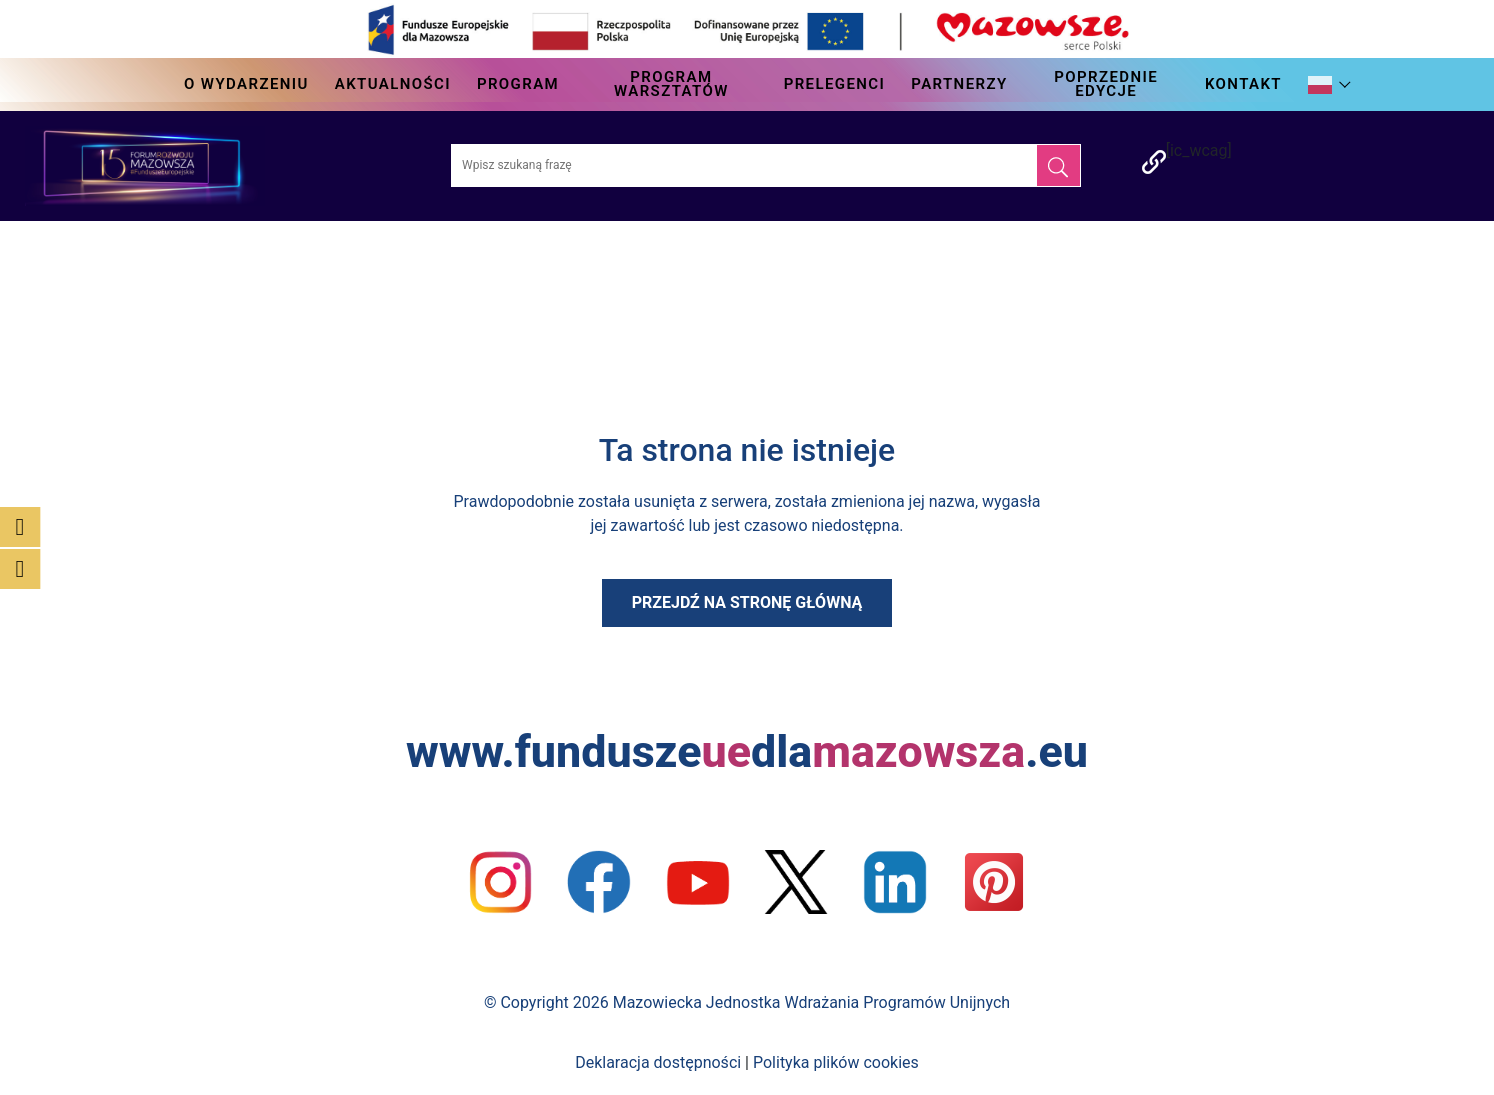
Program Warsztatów (671, 84)
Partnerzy (959, 84)
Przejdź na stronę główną (747, 602)
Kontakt (1243, 84)
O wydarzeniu (246, 84)
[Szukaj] (1058, 165)
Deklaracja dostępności (658, 1062)
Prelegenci (835, 84)
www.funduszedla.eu (747, 751)
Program (518, 84)
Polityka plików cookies (836, 1062)
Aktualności (393, 84)
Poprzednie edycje (1106, 84)
